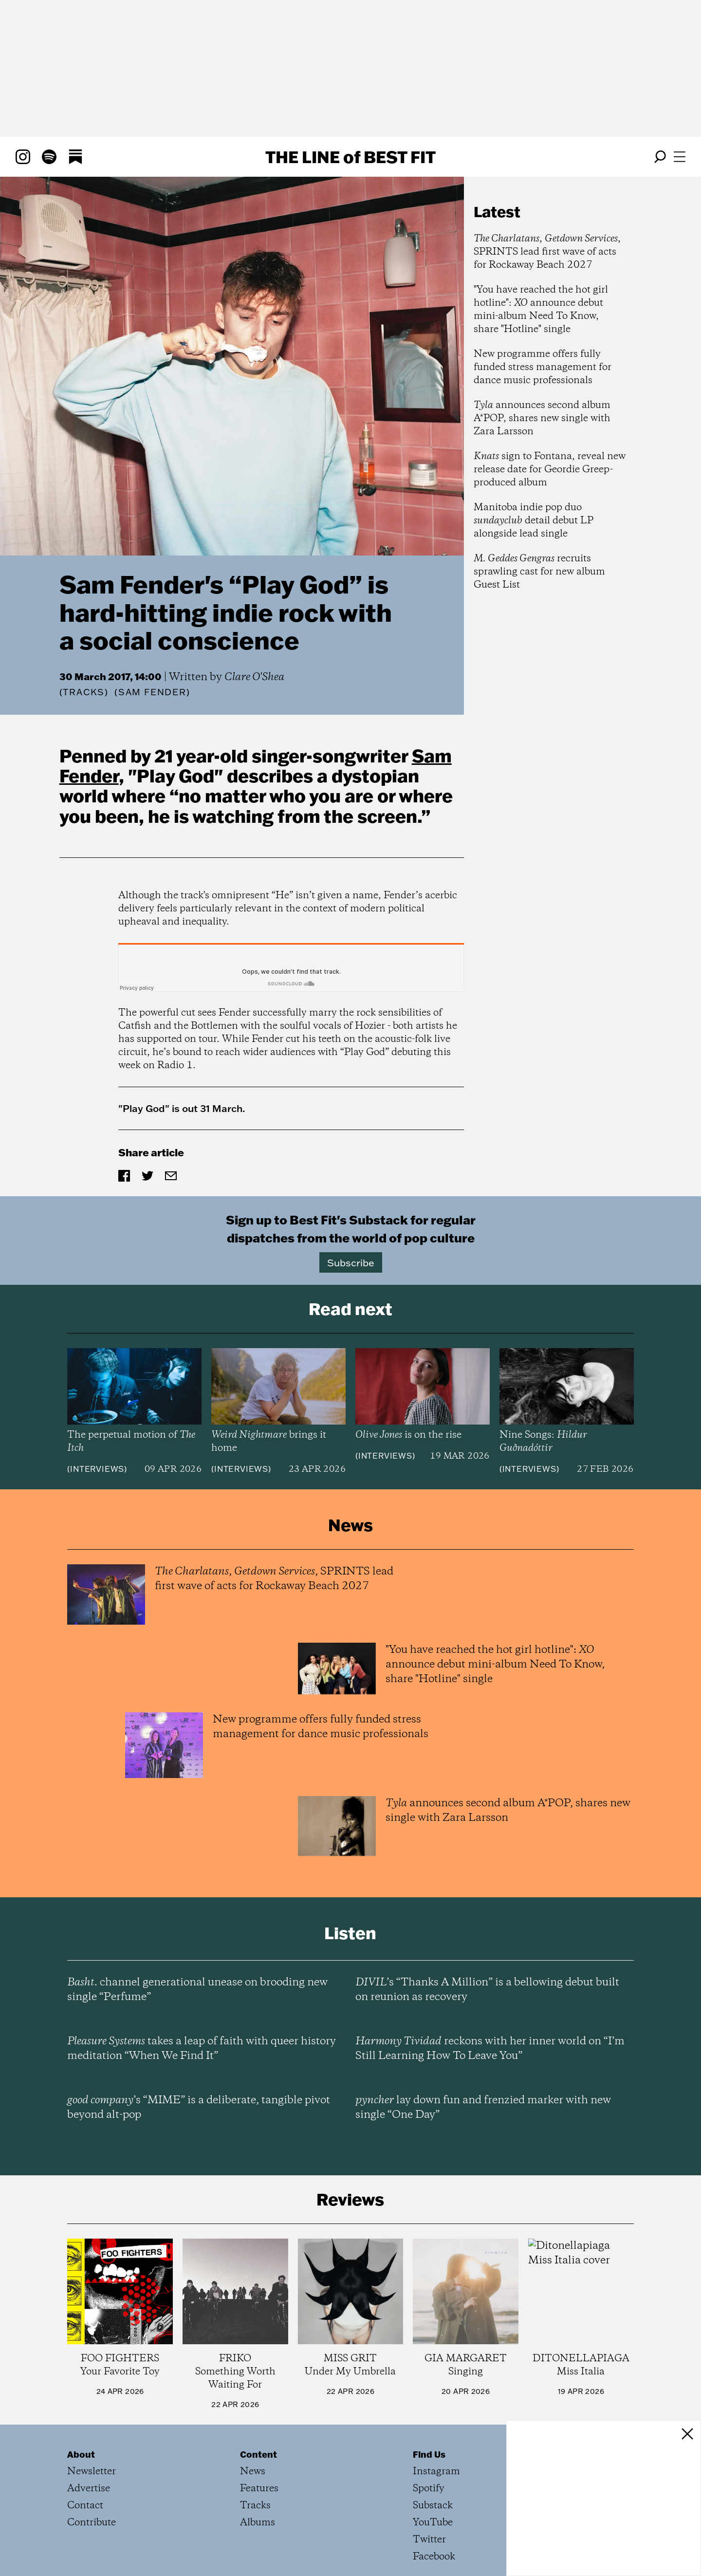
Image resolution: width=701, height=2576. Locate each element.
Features (259, 2488)
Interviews (97, 1469)
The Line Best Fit (350, 156)
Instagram (436, 2471)
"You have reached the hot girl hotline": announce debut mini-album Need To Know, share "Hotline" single (541, 309)
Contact (85, 2505)
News (252, 2471)
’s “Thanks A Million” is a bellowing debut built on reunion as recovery (487, 1989)
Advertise (88, 2488)
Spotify (428, 2488)
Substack (433, 2505)
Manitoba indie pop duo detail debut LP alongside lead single (533, 520)
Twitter (429, 2539)
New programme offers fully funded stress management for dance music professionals (542, 367)
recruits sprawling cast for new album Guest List (539, 572)
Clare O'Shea (254, 677)
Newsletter (91, 2471)
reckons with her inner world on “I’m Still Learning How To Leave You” (490, 2048)
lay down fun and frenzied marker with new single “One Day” (483, 2107)
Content (258, 2454)
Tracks (84, 692)
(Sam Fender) (152, 692)
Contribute (91, 2522)
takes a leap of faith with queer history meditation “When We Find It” (201, 2048)
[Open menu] (679, 156)
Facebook (434, 2556)
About (81, 2454)
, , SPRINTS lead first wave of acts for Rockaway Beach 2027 (547, 252)
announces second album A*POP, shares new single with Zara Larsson (542, 418)
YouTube (433, 2522)
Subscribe (350, 1262)
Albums (257, 2522)
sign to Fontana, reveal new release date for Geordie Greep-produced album (550, 469)
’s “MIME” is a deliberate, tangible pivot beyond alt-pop (198, 2107)
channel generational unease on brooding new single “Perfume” (197, 1989)
